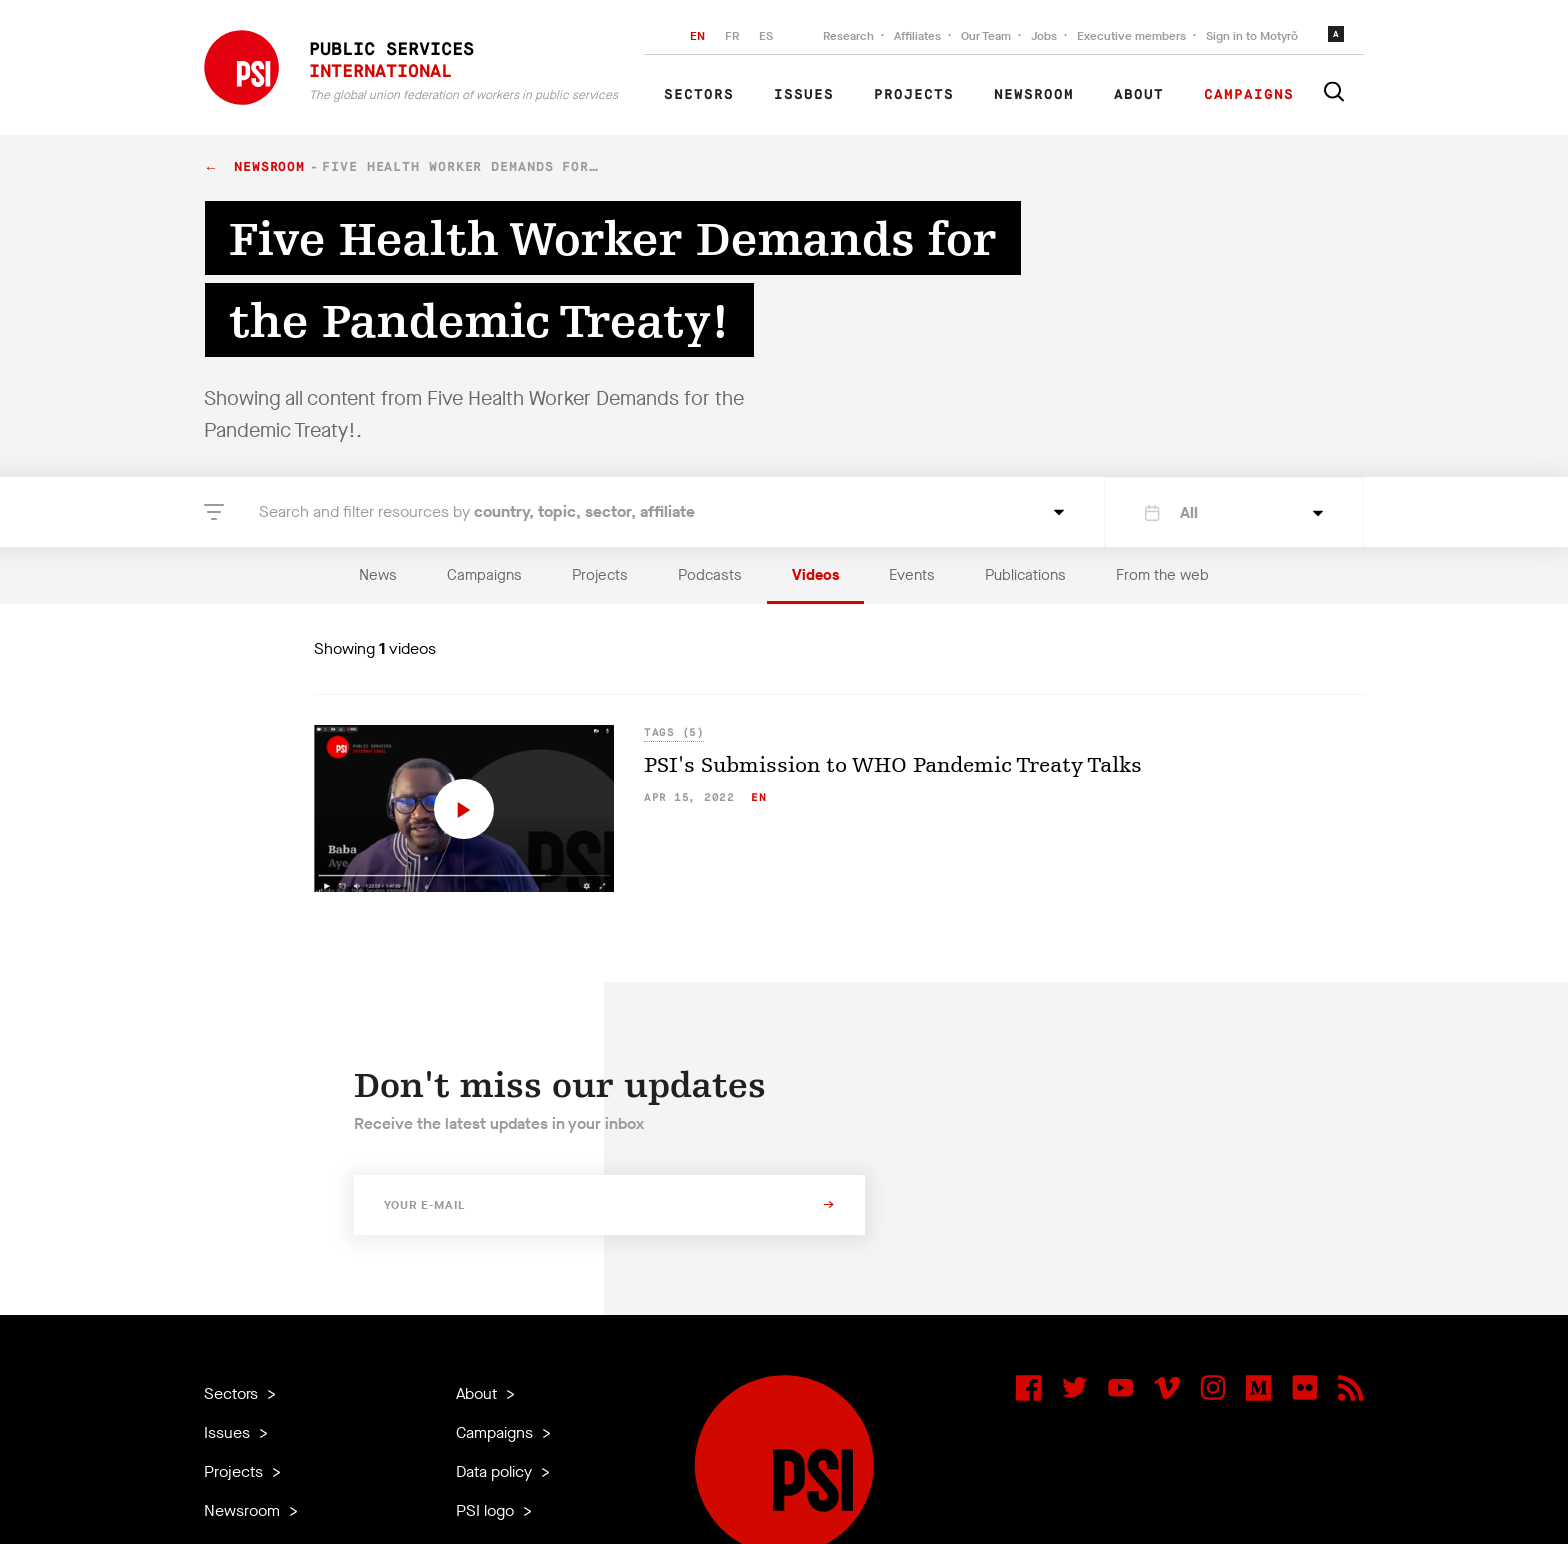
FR (732, 36)
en (758, 797)
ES (766, 36)
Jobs (1044, 36)
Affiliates (917, 36)
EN (697, 36)
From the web (1162, 575)
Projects (914, 95)
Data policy (496, 1471)
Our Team (986, 36)
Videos (815, 575)
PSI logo (487, 1510)
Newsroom (1034, 95)
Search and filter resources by (477, 511)
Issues (804, 95)
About (1139, 95)
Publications (1025, 575)
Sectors (699, 95)
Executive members (1131, 36)
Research (848, 36)
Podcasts (710, 575)
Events (912, 575)
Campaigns (1249, 95)
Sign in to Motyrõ (1252, 36)
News (378, 575)
